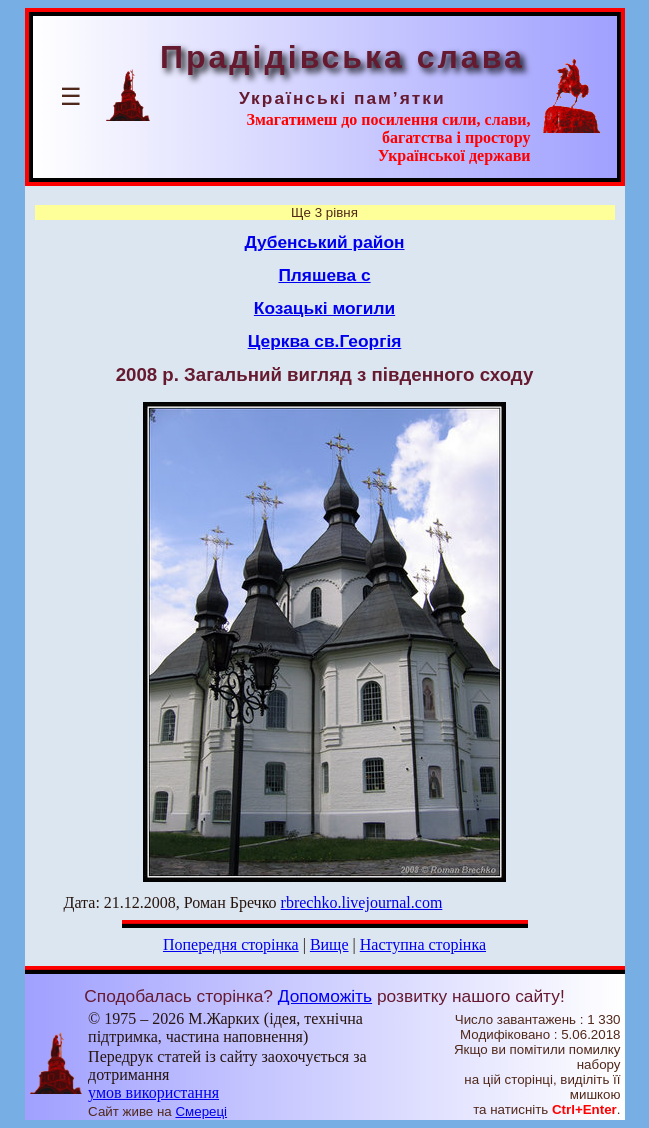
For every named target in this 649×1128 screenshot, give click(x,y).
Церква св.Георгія (325, 341)
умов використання (153, 1092)
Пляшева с (324, 275)
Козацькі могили (324, 308)
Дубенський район (324, 242)
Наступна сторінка (423, 944)
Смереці (201, 1111)
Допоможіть (325, 996)
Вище (329, 944)
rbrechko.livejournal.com (362, 902)
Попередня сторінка (231, 944)
